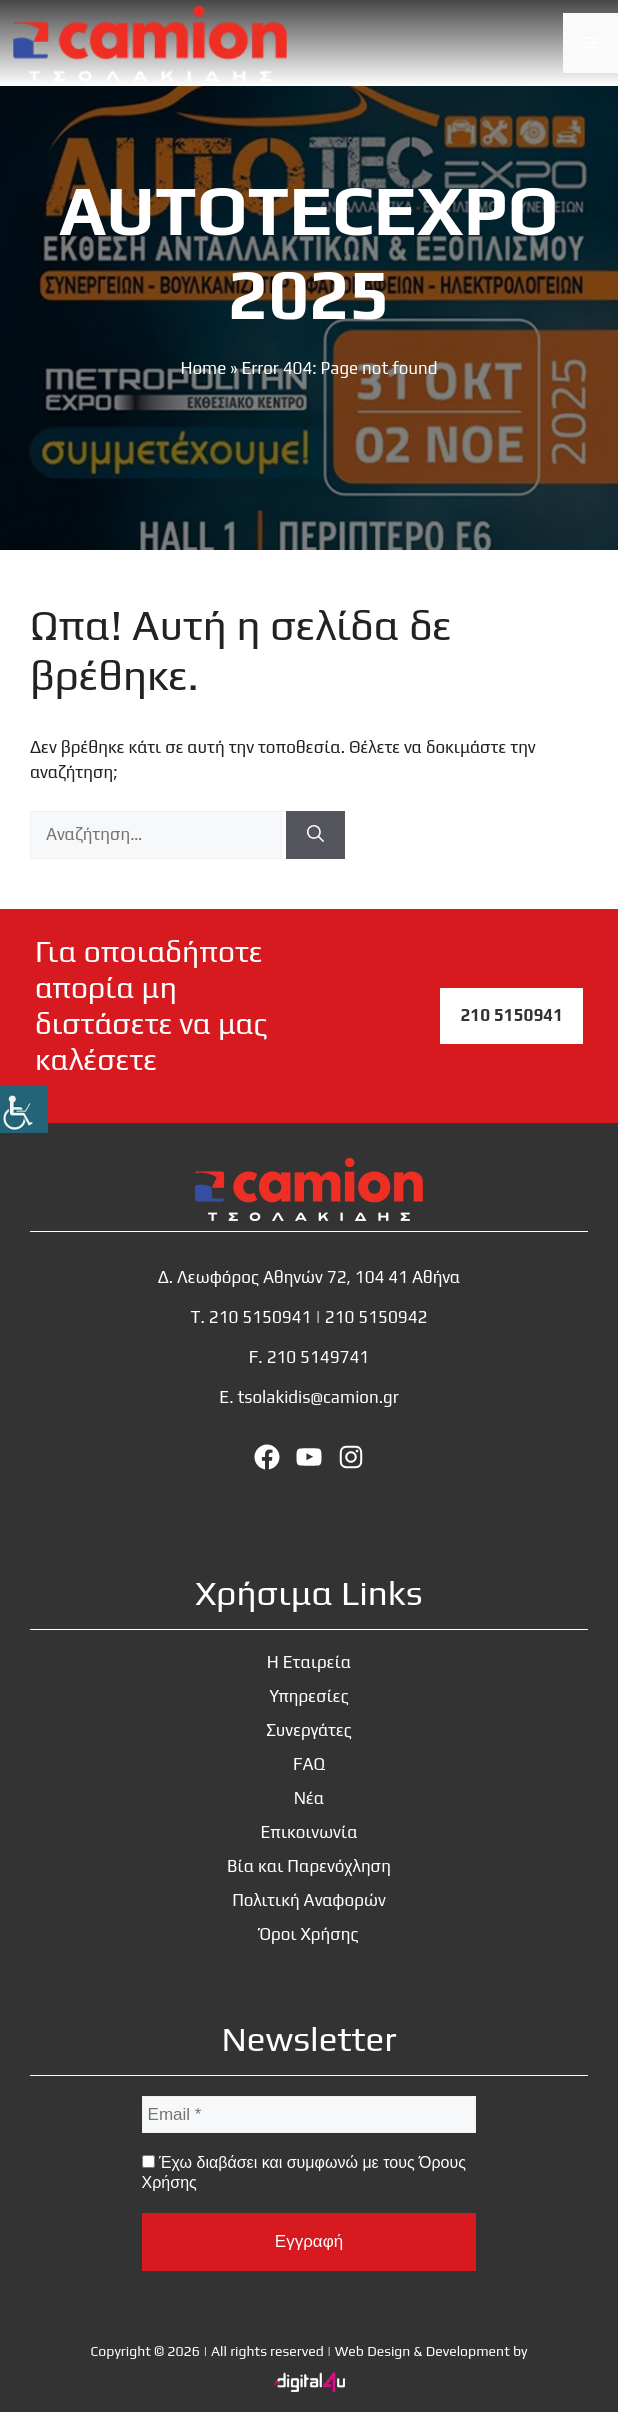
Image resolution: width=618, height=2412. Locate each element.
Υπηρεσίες (308, 1696)
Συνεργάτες (309, 1730)
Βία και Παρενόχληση (309, 1866)
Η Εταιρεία (309, 1662)
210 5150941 (511, 1015)
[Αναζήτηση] (315, 835)
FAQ (309, 1764)
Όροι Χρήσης (308, 1934)
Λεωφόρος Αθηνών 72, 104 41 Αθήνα (318, 1277)
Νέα (309, 1798)
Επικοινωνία (308, 1832)
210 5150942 (376, 1317)
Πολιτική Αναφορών (309, 1900)
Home (203, 368)
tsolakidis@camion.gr (317, 1397)
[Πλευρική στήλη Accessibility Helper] (24, 1109)
